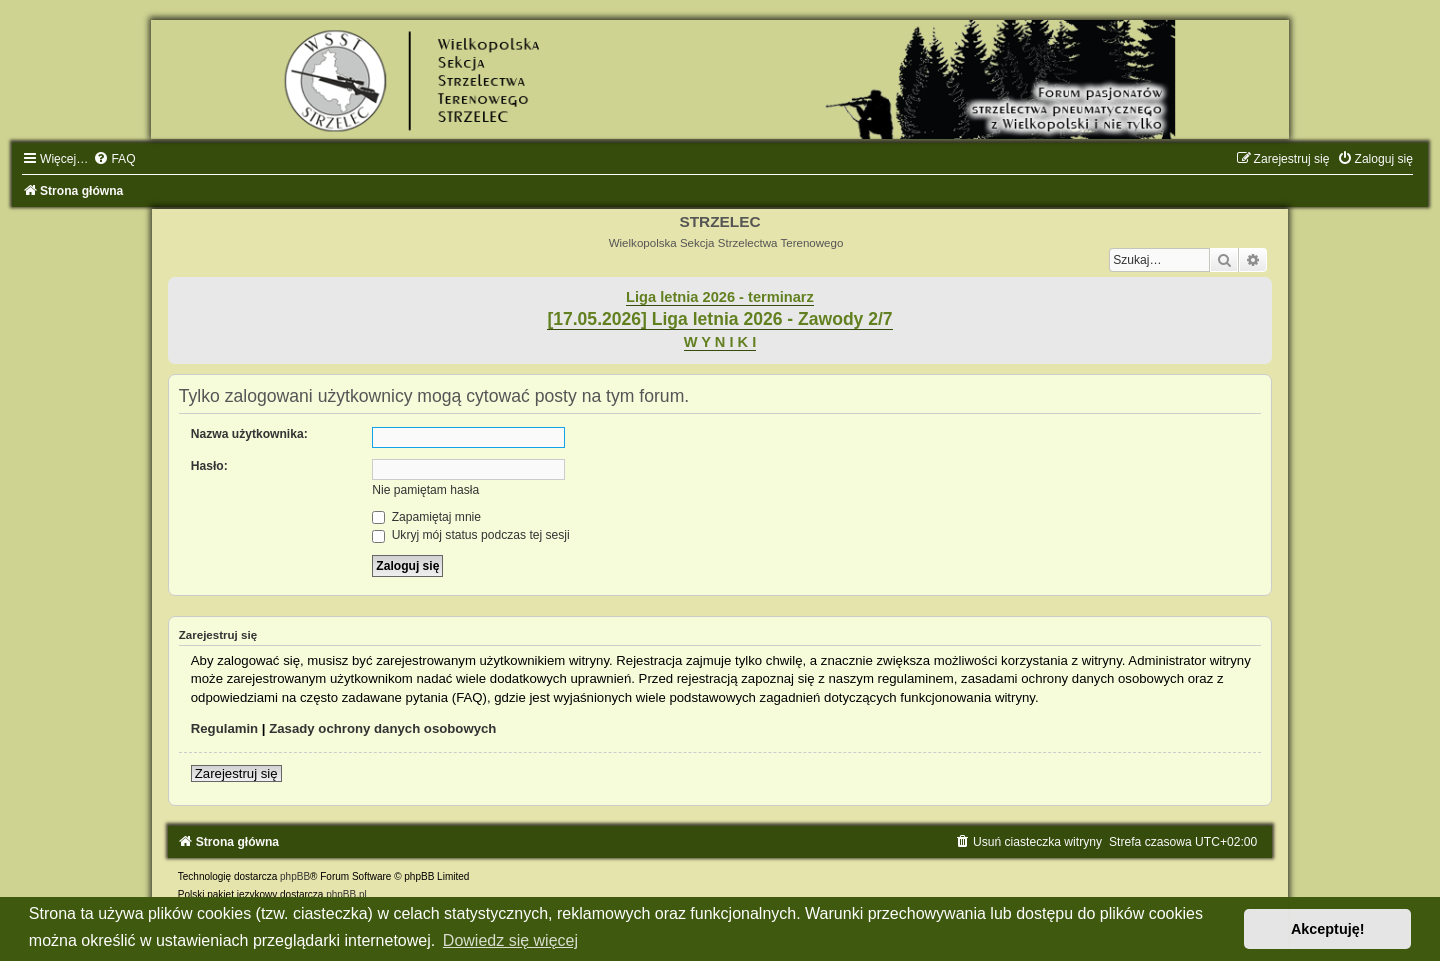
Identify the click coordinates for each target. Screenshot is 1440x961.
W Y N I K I (720, 342)
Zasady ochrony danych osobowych (382, 728)
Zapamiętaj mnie (426, 517)
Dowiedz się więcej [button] (510, 940)
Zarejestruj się (236, 773)
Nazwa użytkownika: (249, 434)
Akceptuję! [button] (1328, 929)
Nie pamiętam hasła (425, 490)
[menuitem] (114, 159)
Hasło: (209, 466)
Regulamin (224, 728)
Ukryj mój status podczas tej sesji (470, 535)
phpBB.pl (346, 894)
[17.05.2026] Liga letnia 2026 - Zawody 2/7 (719, 319)
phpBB (295, 876)
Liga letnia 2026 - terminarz (720, 297)
